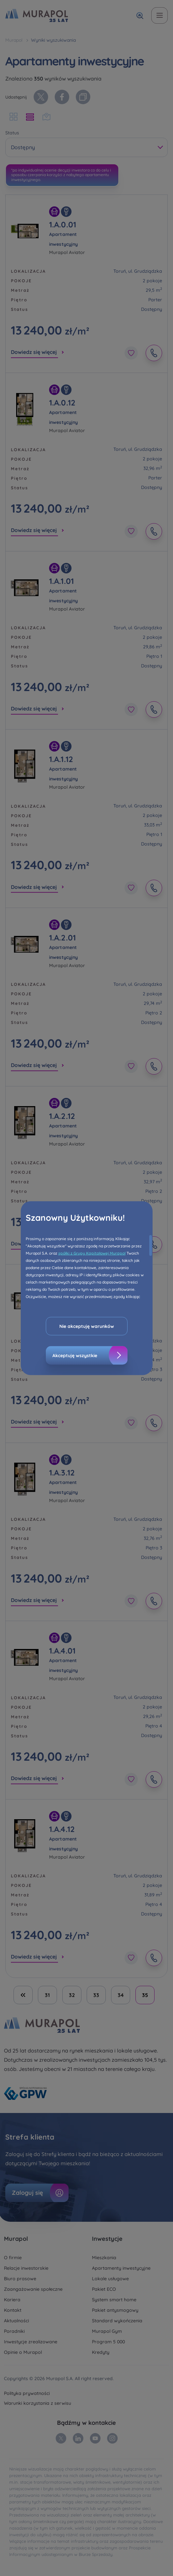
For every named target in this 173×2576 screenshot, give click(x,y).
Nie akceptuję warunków (86, 1326)
